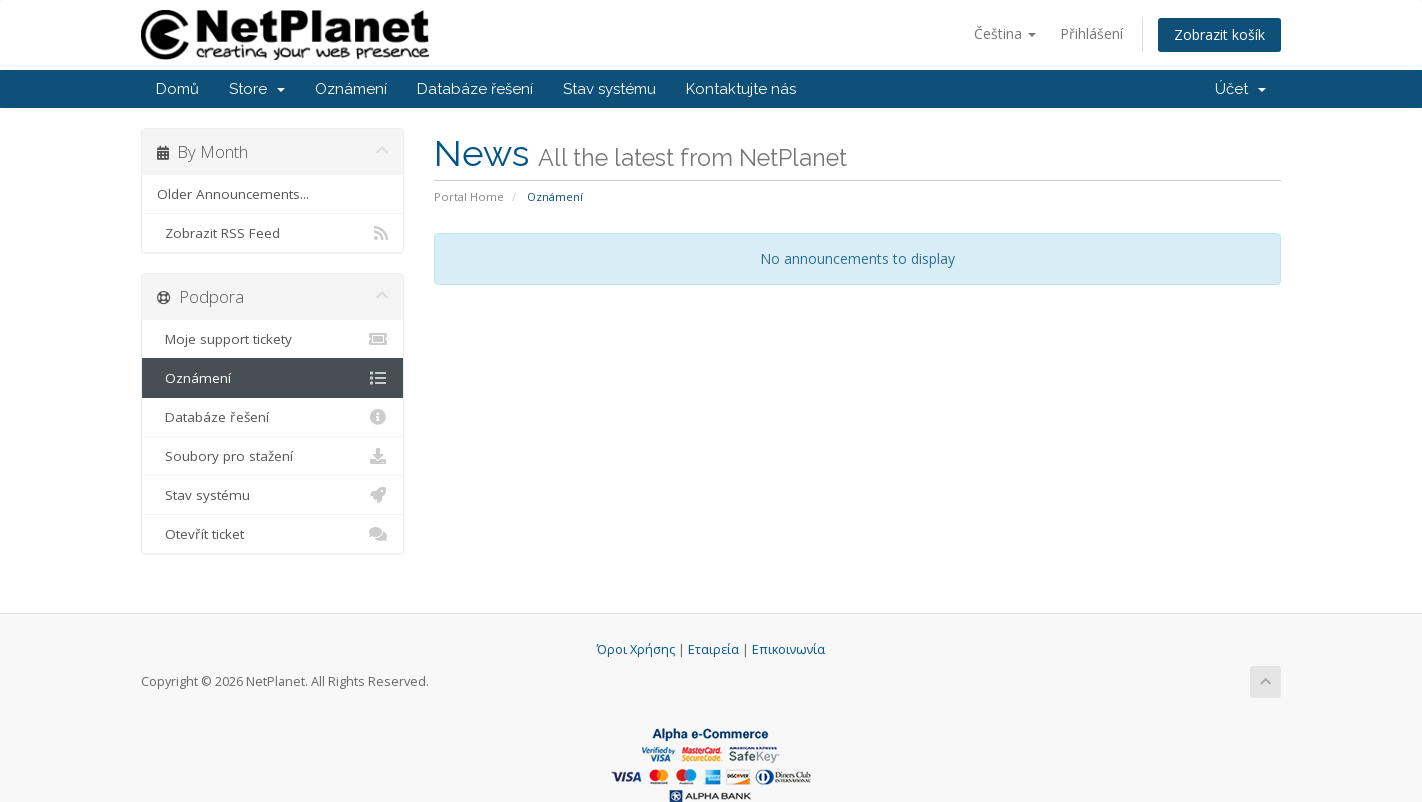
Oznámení (351, 89)
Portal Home (469, 196)
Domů (177, 89)
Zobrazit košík (1219, 34)
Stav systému (609, 89)
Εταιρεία (713, 649)
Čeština (1005, 33)
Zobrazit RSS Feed (272, 233)
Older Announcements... (233, 194)
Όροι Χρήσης (636, 649)
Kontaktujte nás (741, 89)
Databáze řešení (475, 89)
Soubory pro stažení (272, 456)
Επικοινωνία (788, 649)
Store (257, 89)
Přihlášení (1091, 33)
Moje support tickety (272, 339)
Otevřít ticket (272, 534)
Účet (1240, 89)
